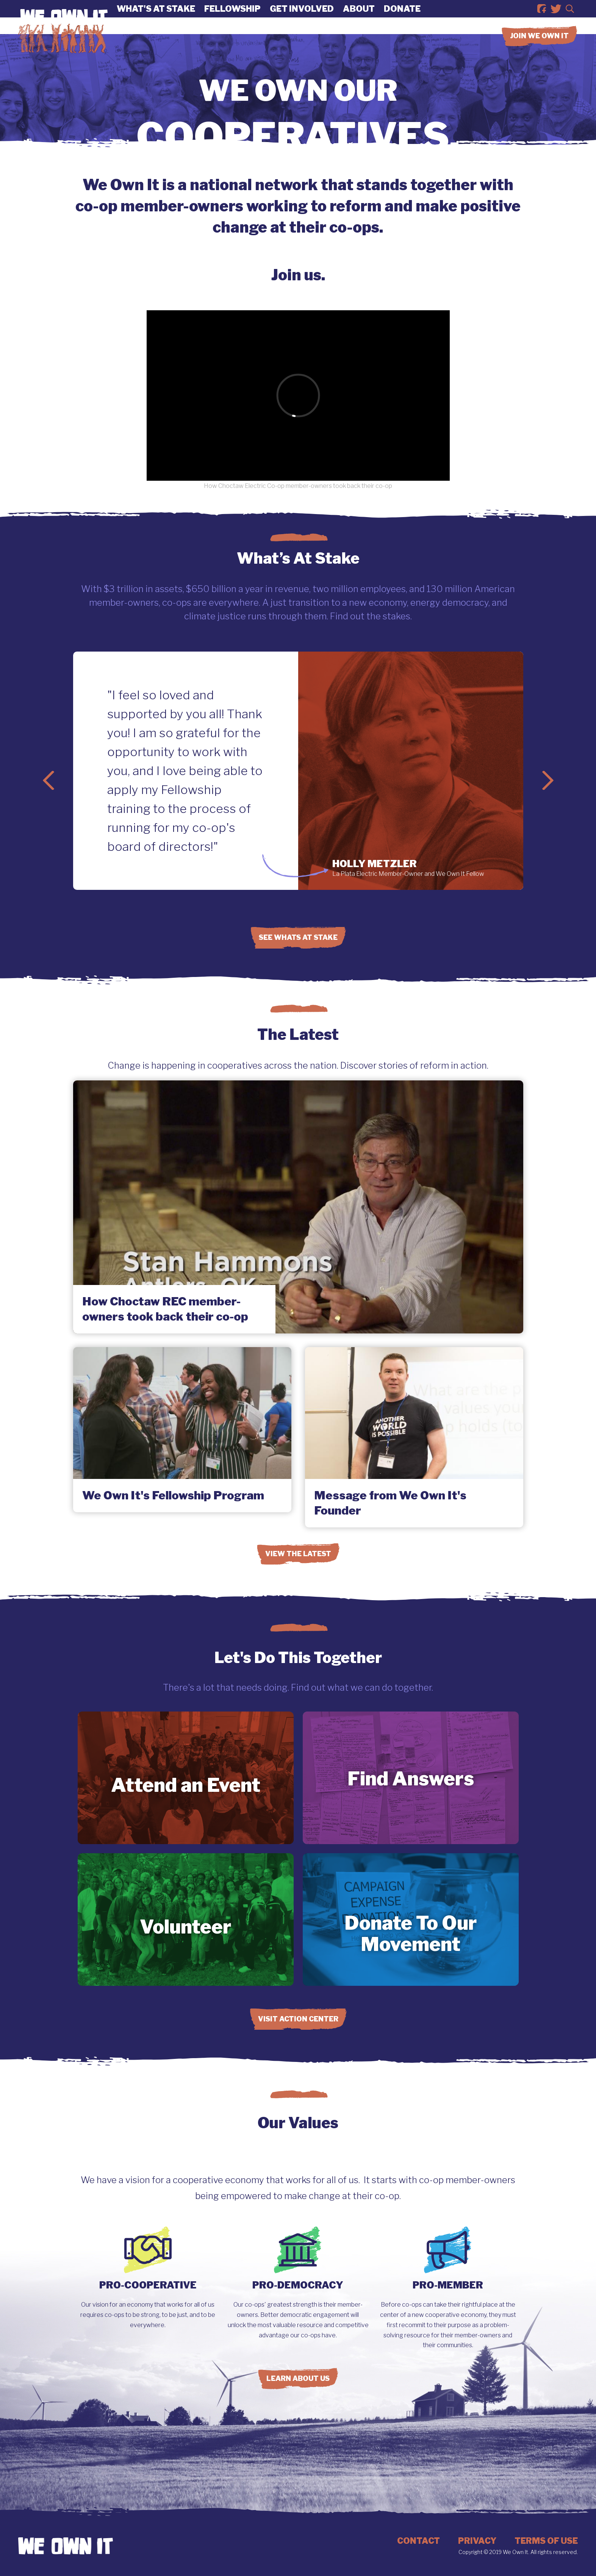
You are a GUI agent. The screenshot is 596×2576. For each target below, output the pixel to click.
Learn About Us (298, 2378)
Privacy (477, 2541)
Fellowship (232, 17)
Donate (402, 17)
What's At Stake (156, 17)
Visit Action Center (298, 2019)
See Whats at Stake (298, 937)
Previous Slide (48, 780)
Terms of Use (546, 2541)
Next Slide (548, 780)
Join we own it (539, 53)
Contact (418, 2541)
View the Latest (298, 1554)
